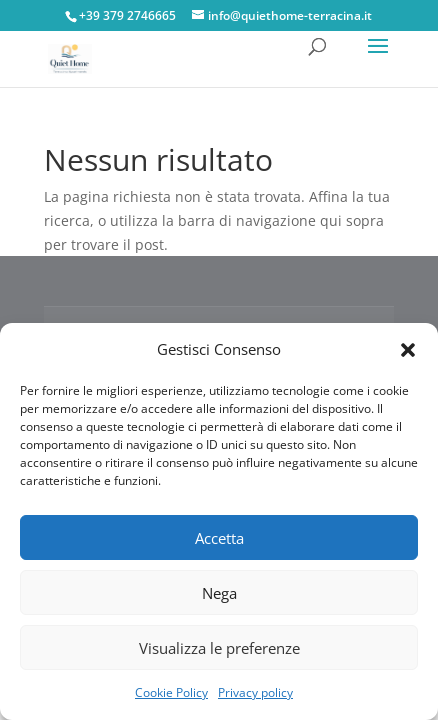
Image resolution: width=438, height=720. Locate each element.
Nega (219, 593)
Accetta (219, 538)
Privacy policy (255, 692)
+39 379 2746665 (127, 15)
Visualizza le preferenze (219, 648)
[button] (408, 350)
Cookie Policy (171, 692)
